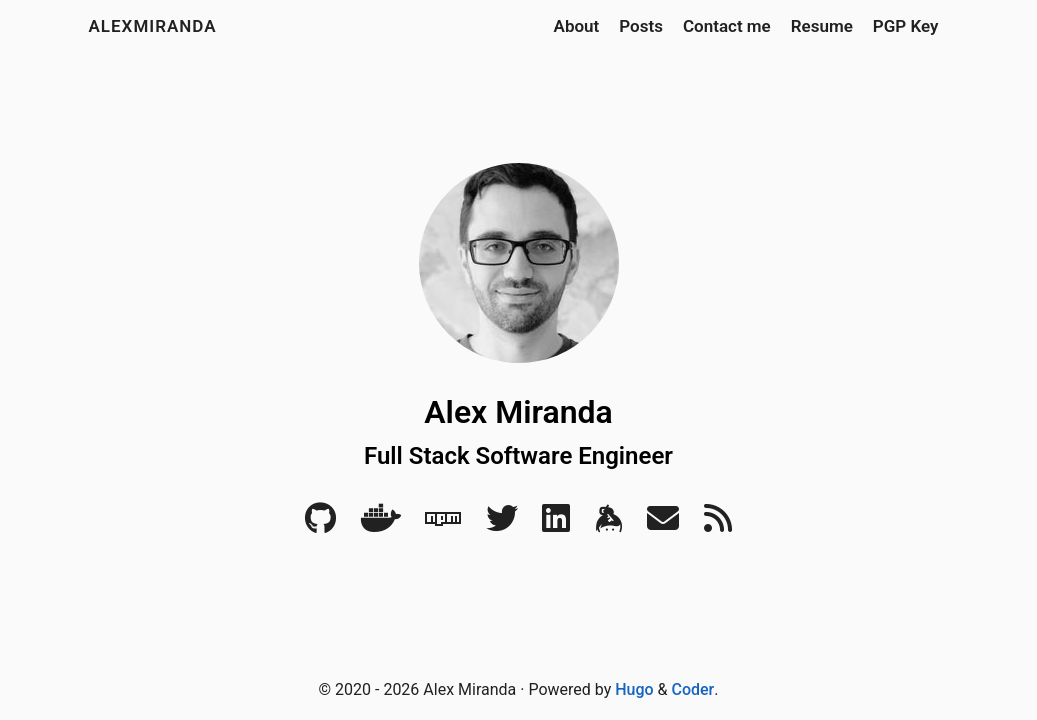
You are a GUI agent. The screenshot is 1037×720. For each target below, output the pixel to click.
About (577, 26)
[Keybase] (609, 524)
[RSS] (718, 524)
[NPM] (443, 524)
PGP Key (906, 26)
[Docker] (381, 524)
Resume (822, 26)
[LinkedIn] (556, 524)
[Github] (320, 524)
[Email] (663, 524)
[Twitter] (502, 524)
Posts (641, 26)
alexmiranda (153, 26)
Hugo (634, 689)
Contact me (727, 26)
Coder (693, 689)
